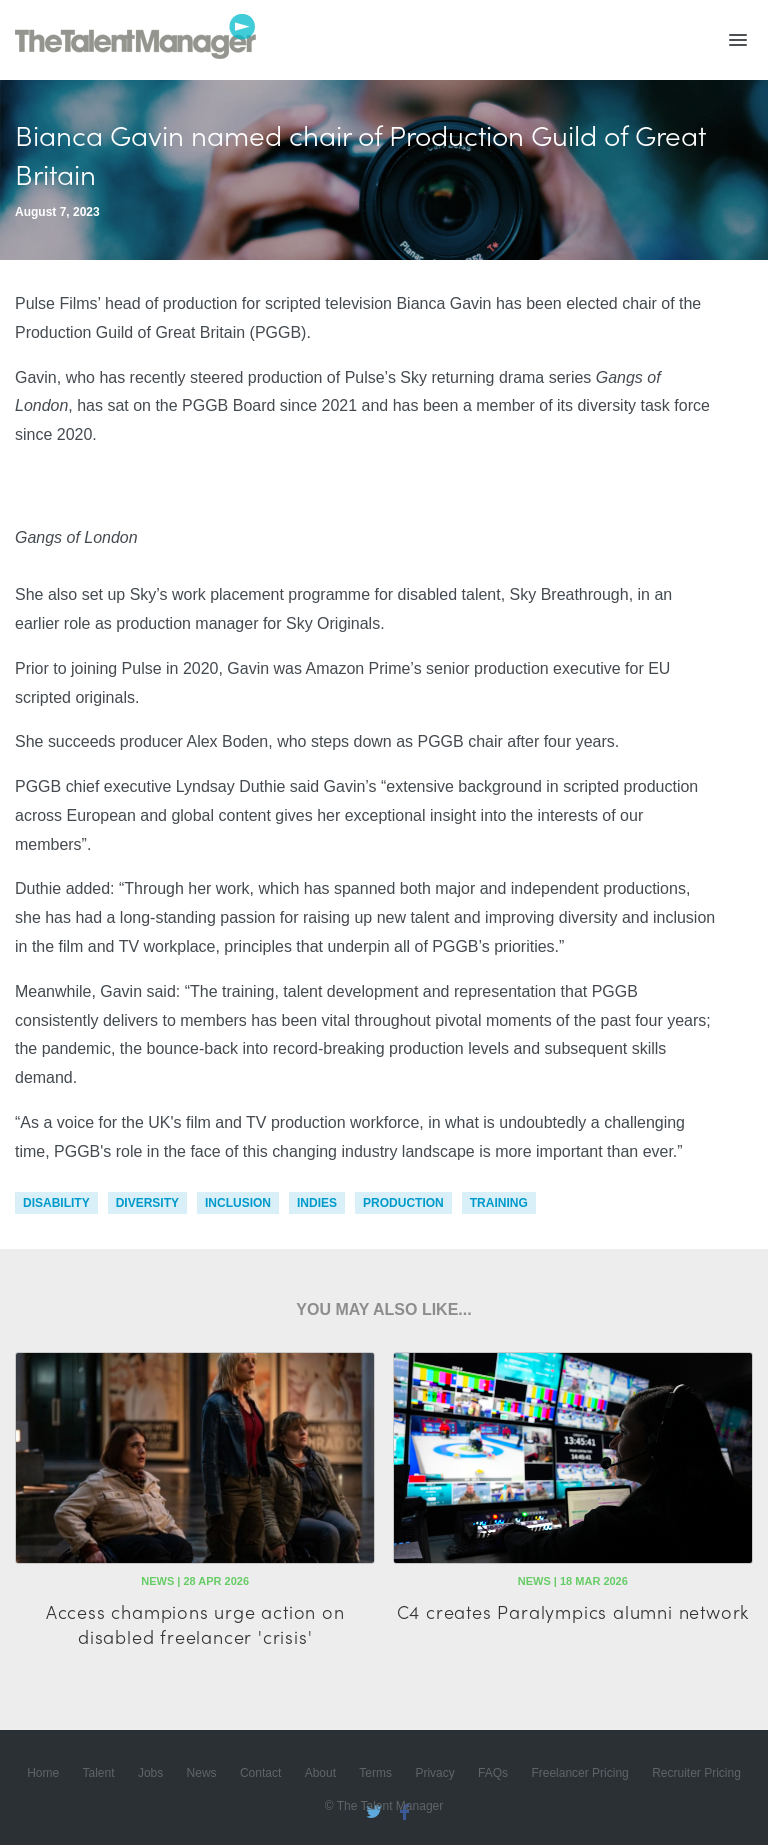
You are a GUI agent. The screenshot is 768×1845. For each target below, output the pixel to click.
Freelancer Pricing (579, 1773)
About (320, 1773)
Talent (99, 1773)
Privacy (434, 1773)
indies (317, 1203)
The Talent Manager (135, 40)
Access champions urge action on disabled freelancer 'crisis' (195, 1624)
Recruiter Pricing (696, 1773)
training (499, 1203)
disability (56, 1203)
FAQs (493, 1773)
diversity (147, 1203)
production (403, 1203)
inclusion (238, 1203)
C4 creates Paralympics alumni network (573, 1611)
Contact (260, 1773)
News (202, 1773)
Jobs (150, 1773)
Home (43, 1773)
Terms (375, 1773)
